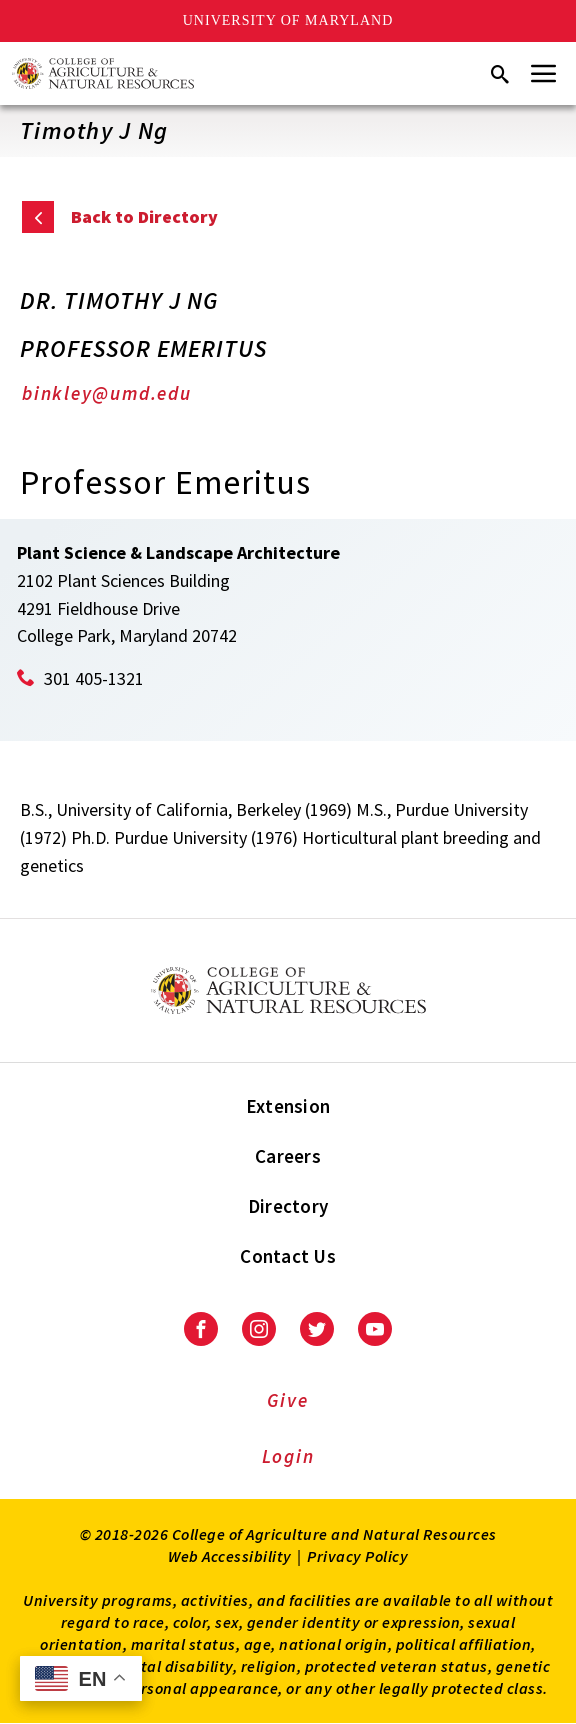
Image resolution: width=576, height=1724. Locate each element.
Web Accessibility (230, 1556)
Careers (288, 1156)
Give (287, 1400)
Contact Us (288, 1256)
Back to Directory (144, 216)
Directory (288, 1206)
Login (288, 1456)
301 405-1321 (94, 678)
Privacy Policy (357, 1556)
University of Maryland (288, 20)
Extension (288, 1106)
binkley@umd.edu (107, 393)
